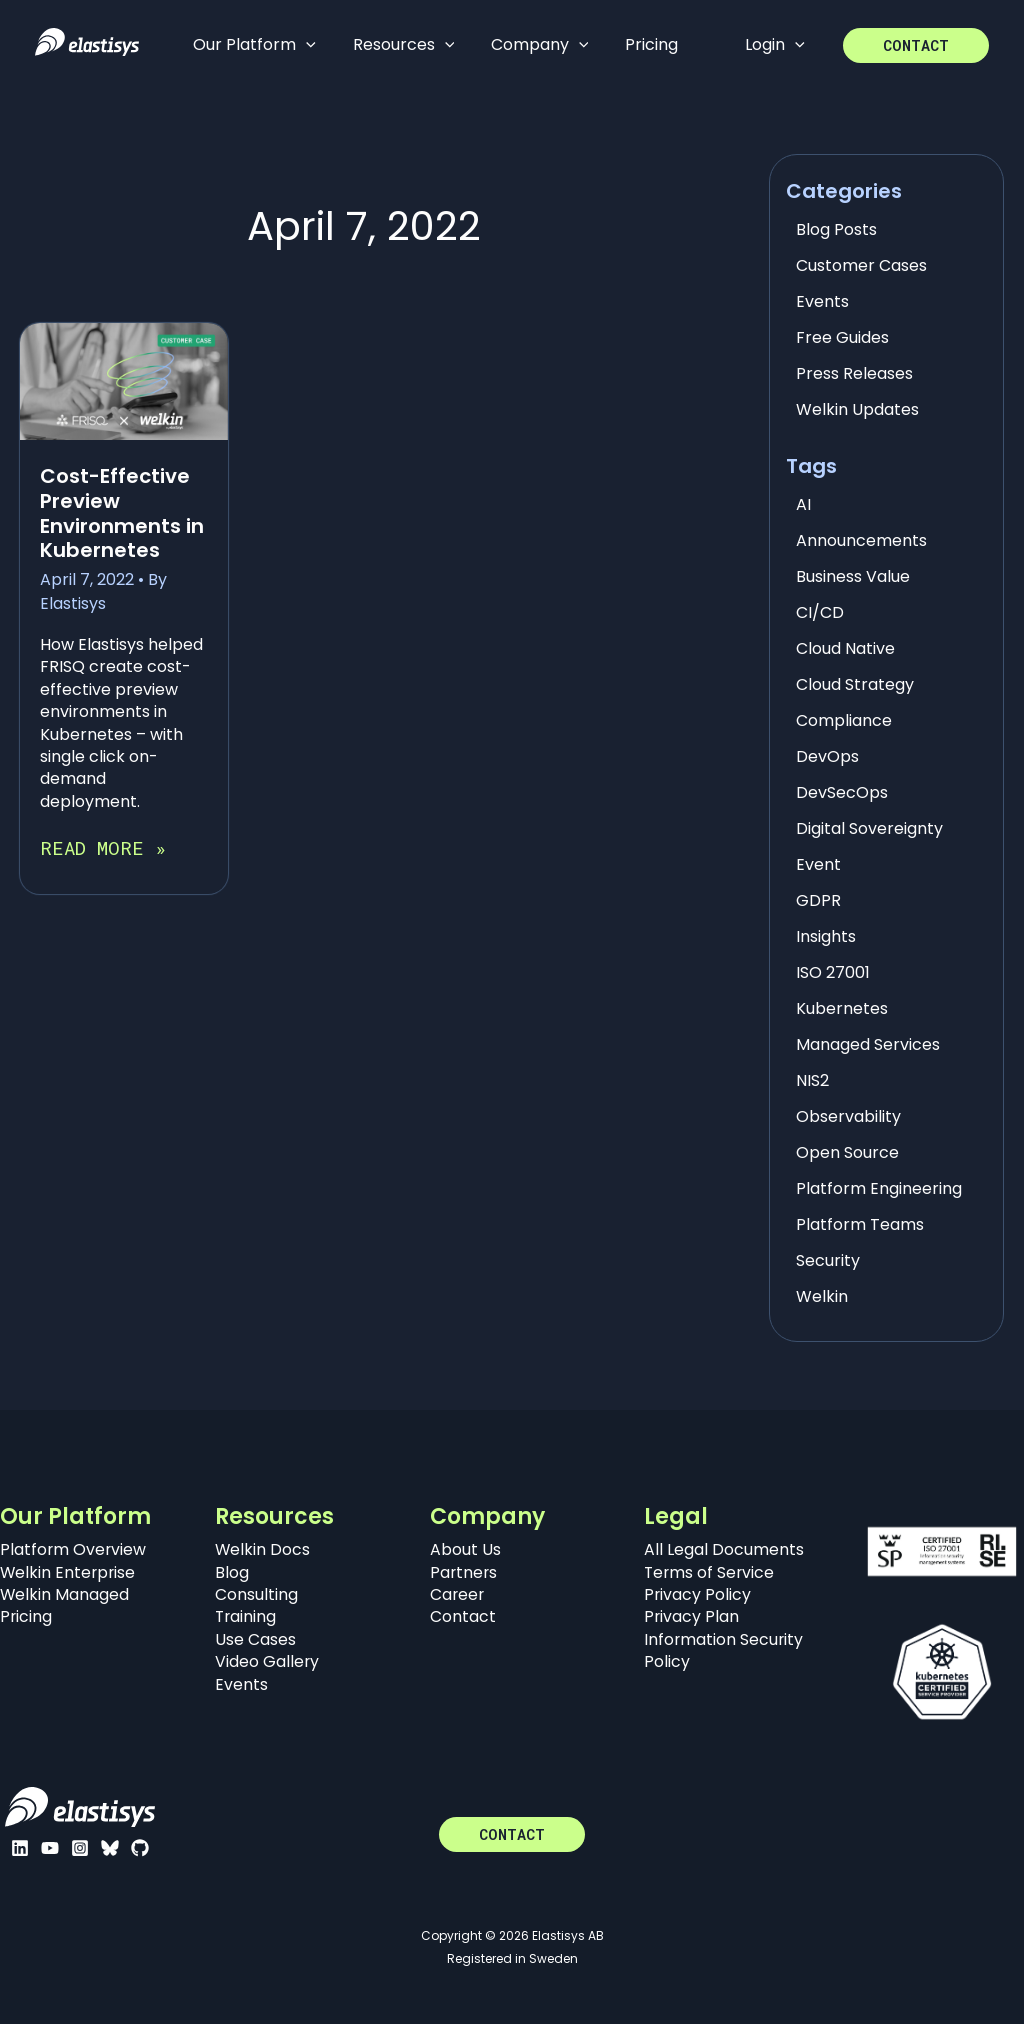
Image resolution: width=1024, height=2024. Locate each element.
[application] (304, 45)
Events (822, 301)
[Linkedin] (20, 1848)
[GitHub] (140, 1848)
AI (803, 504)
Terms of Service (710, 1572)
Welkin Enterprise (69, 1572)
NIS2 (812, 1080)
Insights (826, 936)
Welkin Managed (65, 1594)
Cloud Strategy (855, 684)
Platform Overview (74, 1549)
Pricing (26, 1616)
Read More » (103, 848)
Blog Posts (836, 229)
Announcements (861, 540)
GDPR (818, 900)
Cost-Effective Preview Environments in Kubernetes (122, 513)
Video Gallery (267, 1661)
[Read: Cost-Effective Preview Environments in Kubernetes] (124, 380)
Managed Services (868, 1044)
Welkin (822, 1296)
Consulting (256, 1594)
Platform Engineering (879, 1188)
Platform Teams (860, 1224)
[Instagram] (80, 1848)
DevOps (827, 756)
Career (458, 1594)
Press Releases (854, 373)
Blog (232, 1572)
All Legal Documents (724, 1549)
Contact (463, 1616)
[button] (916, 45)
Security (828, 1260)
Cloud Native (845, 648)
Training (246, 1616)
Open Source (847, 1152)
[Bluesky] (110, 1848)
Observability (848, 1116)
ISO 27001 (833, 972)
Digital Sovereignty (869, 828)
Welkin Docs (263, 1549)
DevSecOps (842, 792)
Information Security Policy (724, 1650)
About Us (465, 1549)
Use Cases (255, 1639)
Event (818, 864)
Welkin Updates (857, 409)
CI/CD (820, 612)
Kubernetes (842, 1008)
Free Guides (842, 337)
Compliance (844, 720)
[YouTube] (50, 1848)
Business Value (853, 576)
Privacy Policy (698, 1594)
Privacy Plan (692, 1616)
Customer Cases (861, 265)
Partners (464, 1572)
